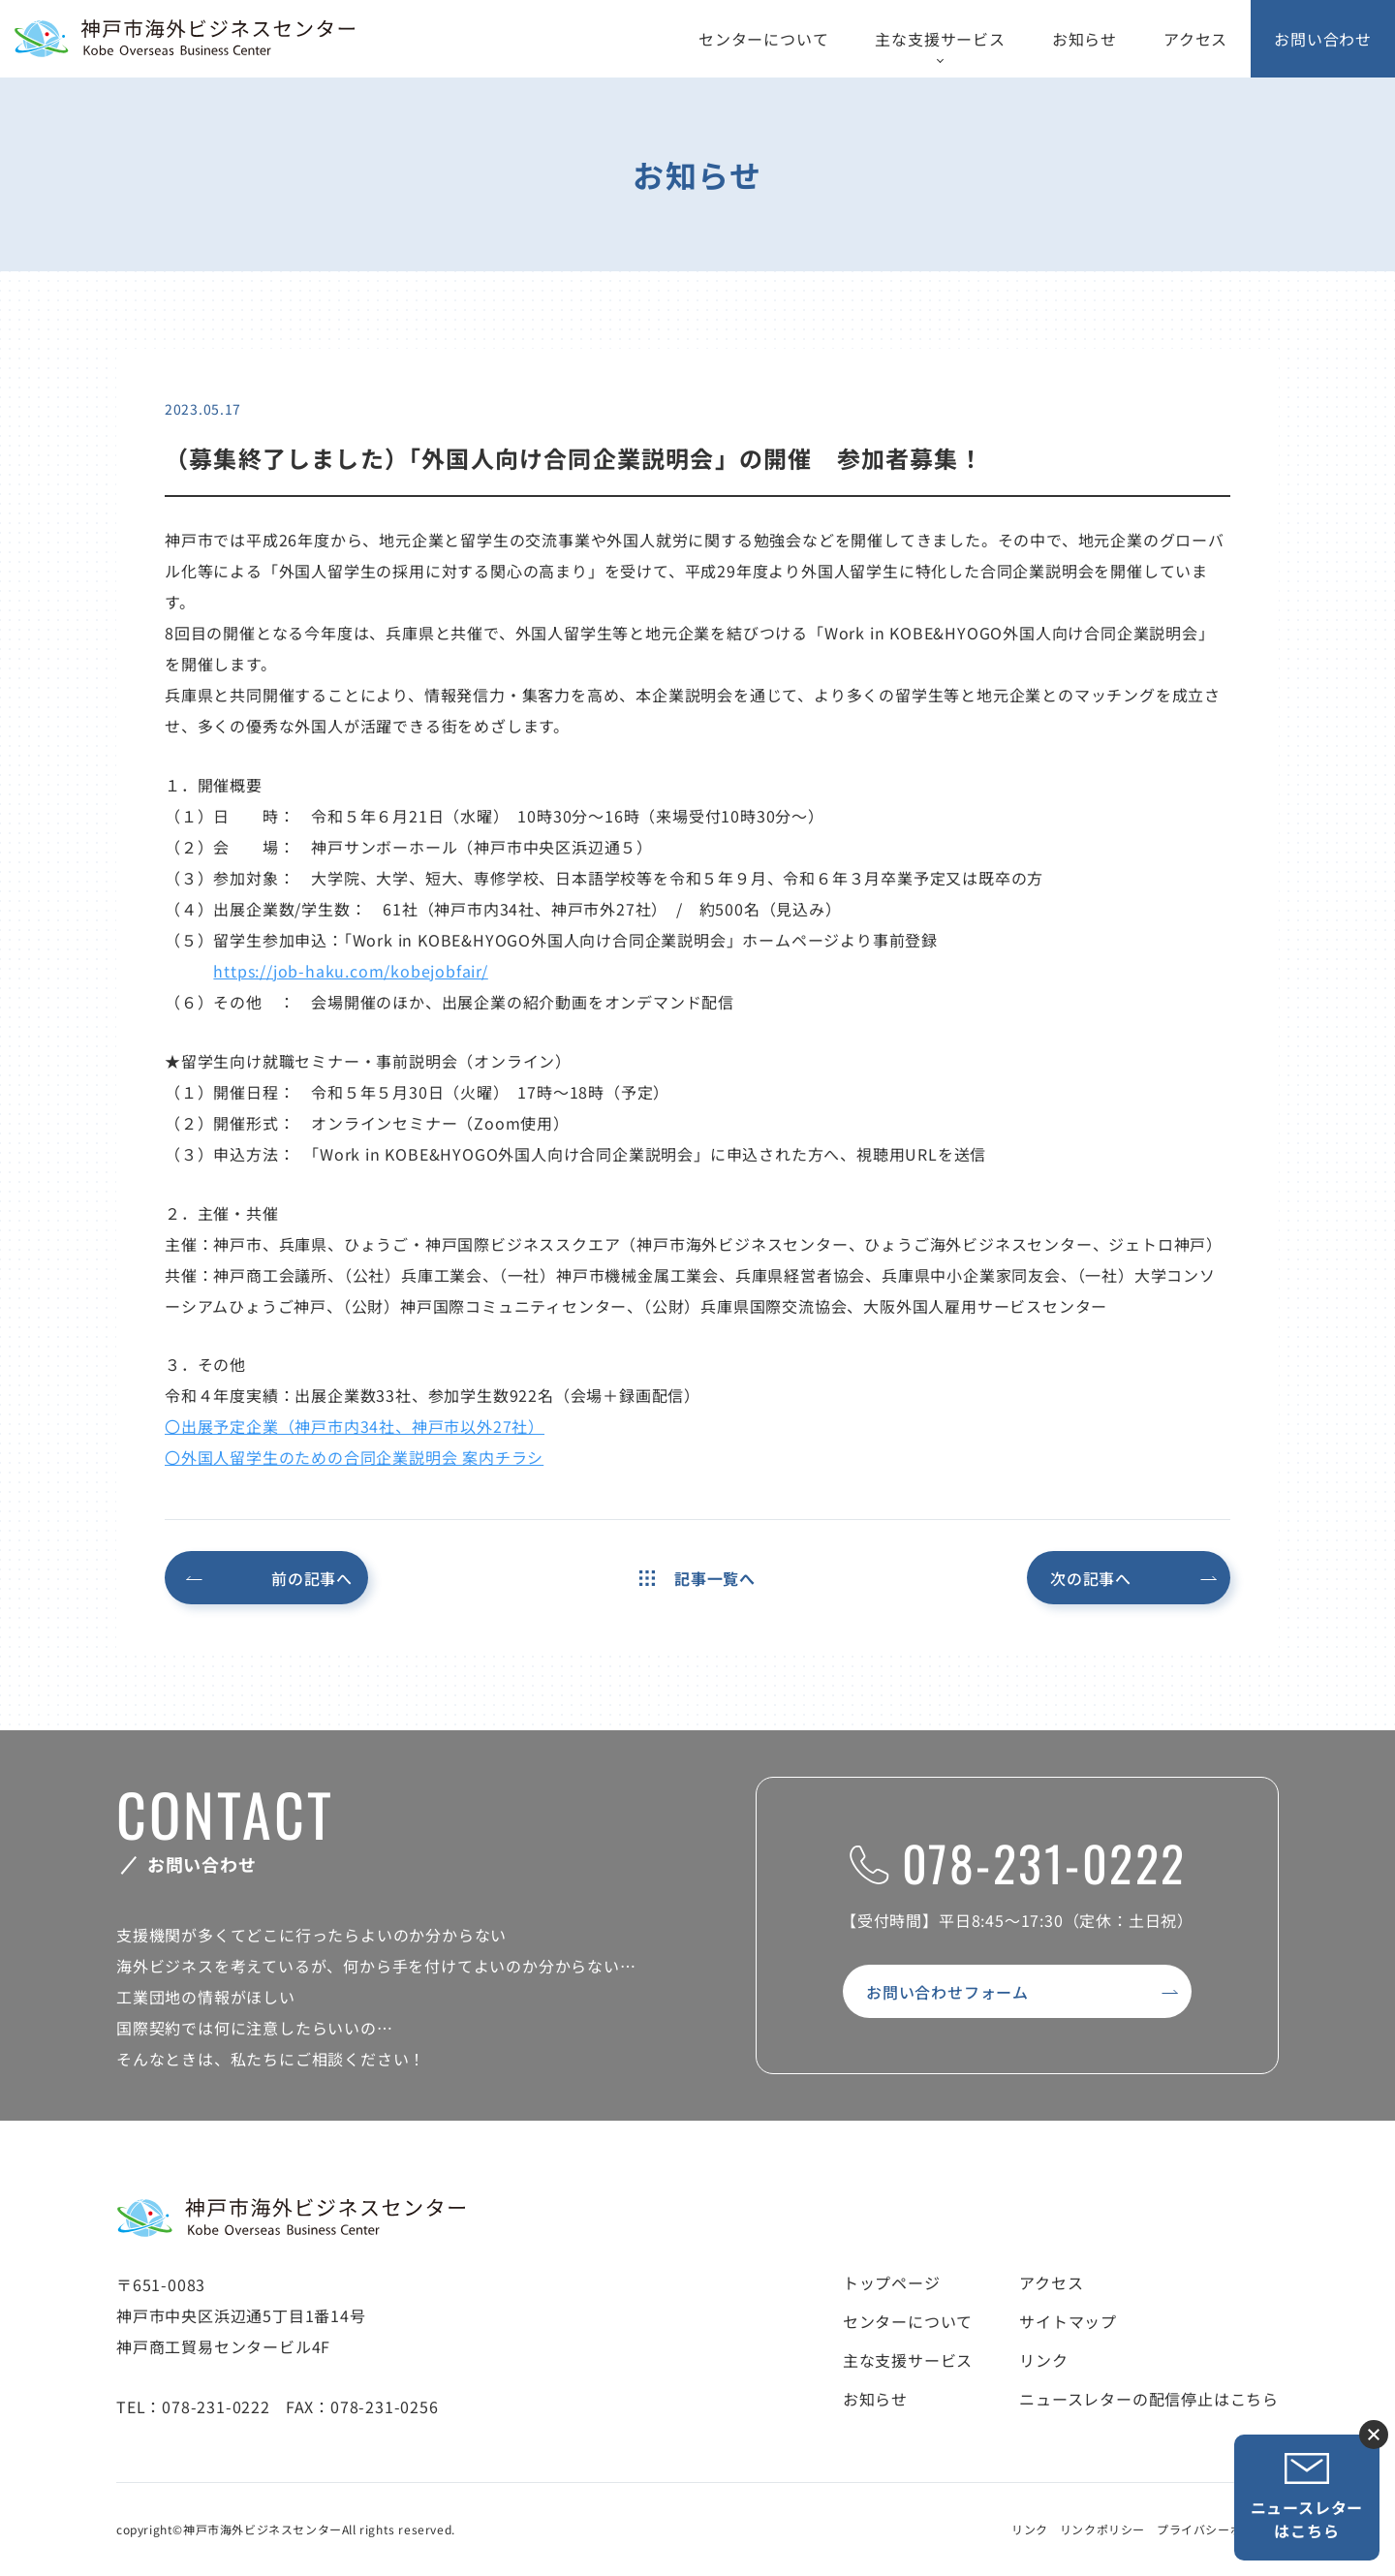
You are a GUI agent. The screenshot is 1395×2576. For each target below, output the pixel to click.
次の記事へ (1091, 1578)
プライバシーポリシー (1218, 2529)
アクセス (1195, 38)
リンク (1043, 2360)
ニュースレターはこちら (1307, 2497)
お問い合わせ (1323, 38)
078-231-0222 (1018, 1862)
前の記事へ (312, 1578)
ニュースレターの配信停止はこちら (1149, 2398)
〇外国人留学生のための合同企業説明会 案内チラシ (354, 1457)
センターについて (763, 38)
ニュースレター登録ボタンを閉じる (1373, 2434)
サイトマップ (1068, 2321)
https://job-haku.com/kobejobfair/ (350, 970)
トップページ (892, 2282)
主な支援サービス (940, 38)
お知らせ (1084, 38)
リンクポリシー (1102, 2529)
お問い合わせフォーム (947, 1991)
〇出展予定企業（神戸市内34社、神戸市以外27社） (354, 1426)
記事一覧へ (697, 1578)
